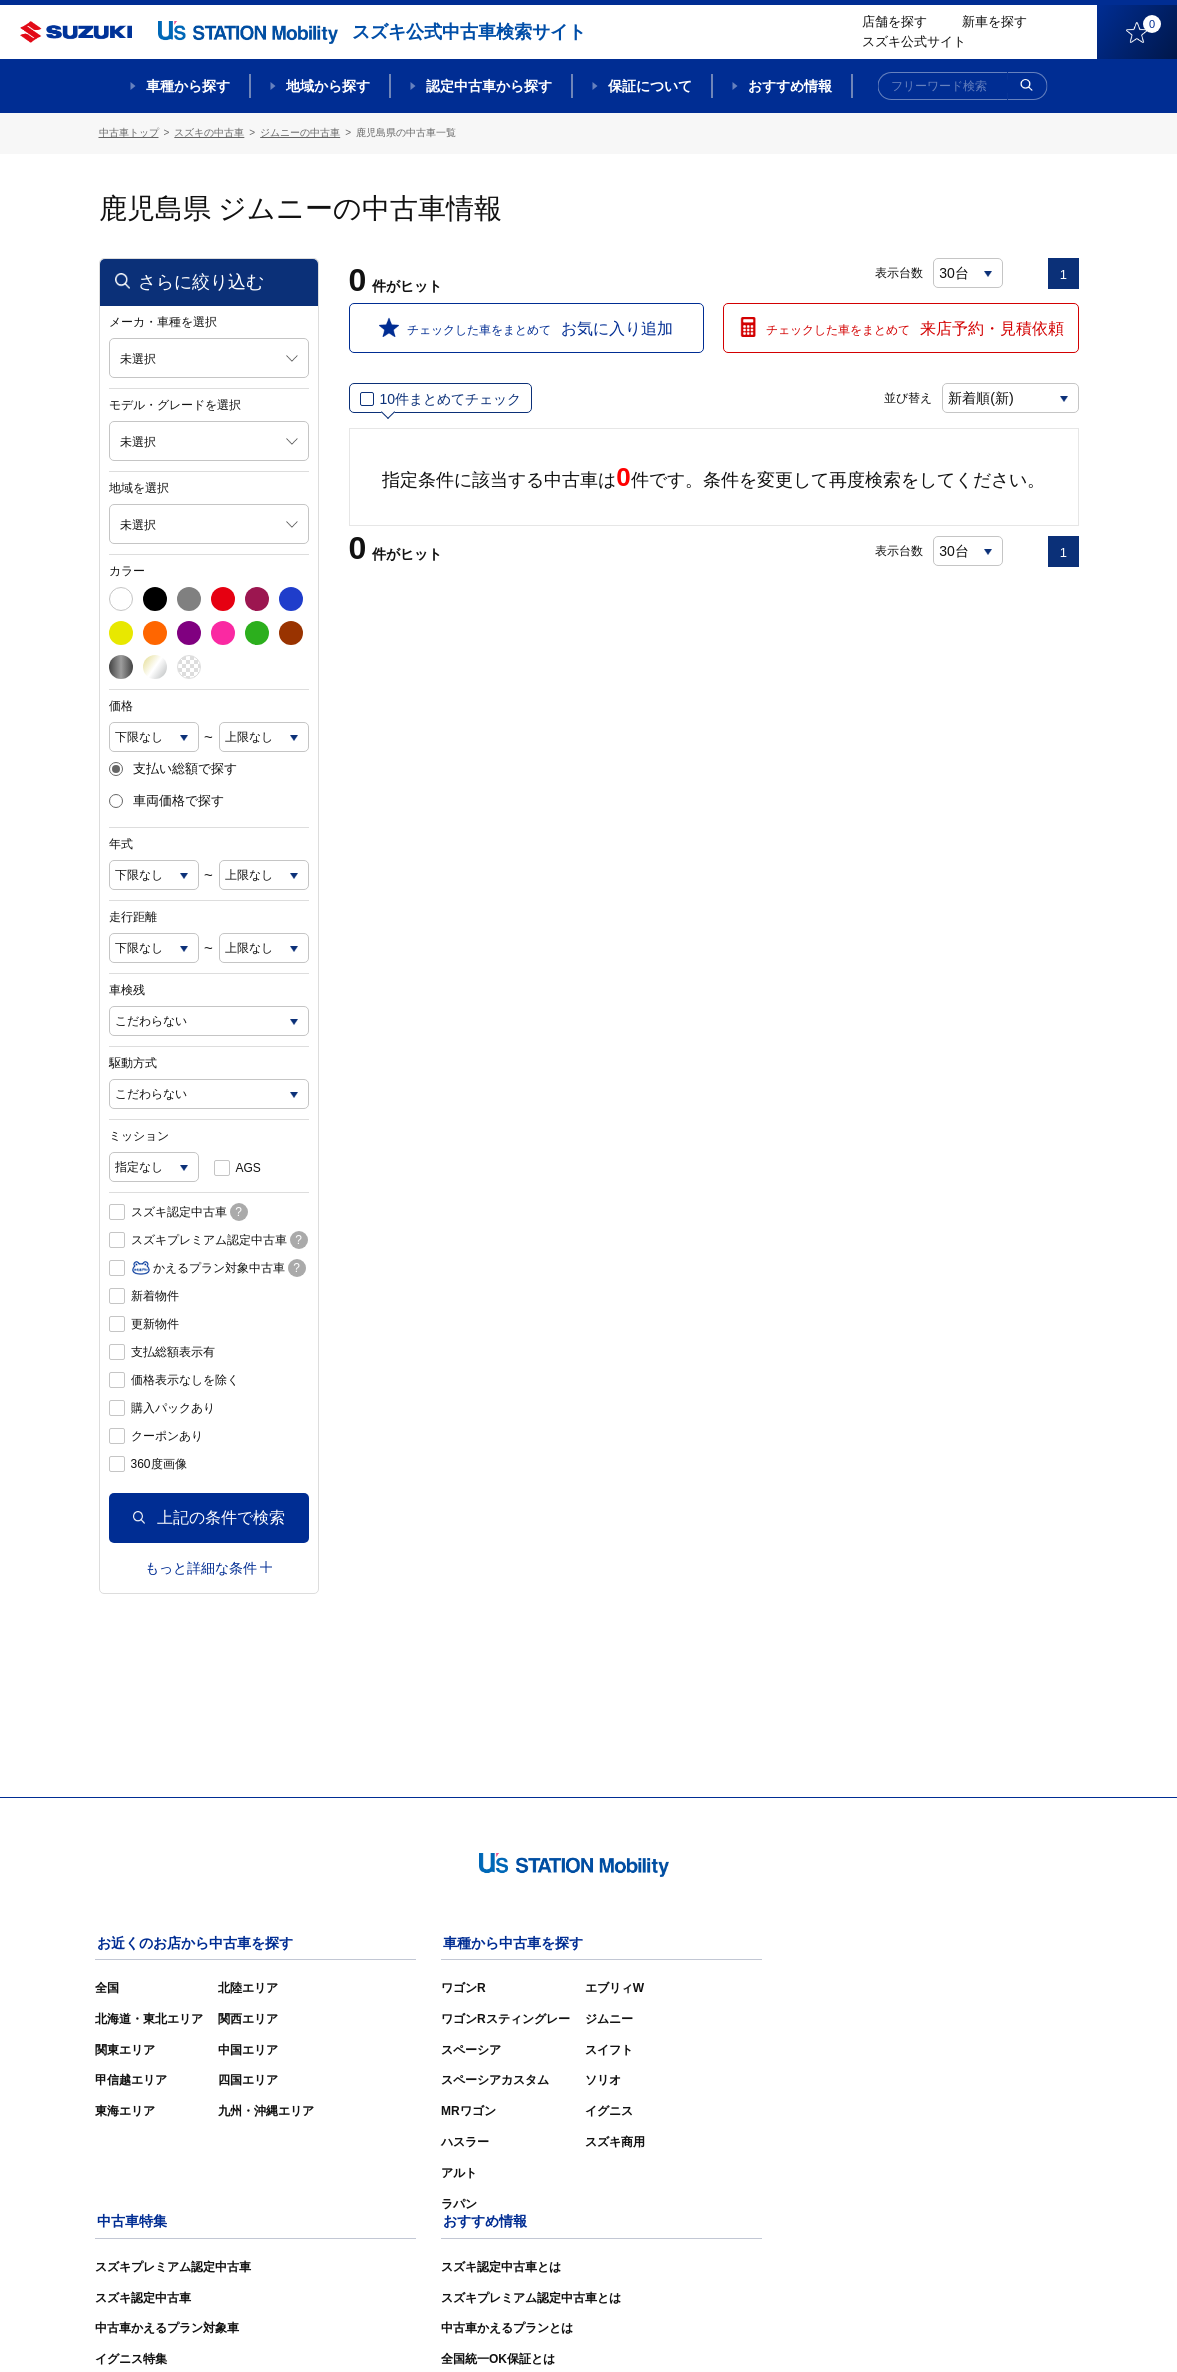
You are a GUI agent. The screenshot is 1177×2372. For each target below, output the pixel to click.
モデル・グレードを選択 (175, 404)
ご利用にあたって (850, 2328)
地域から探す (328, 86)
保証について (650, 86)
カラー (127, 570)
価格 (121, 705)
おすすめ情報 (790, 86)
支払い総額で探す (173, 768)
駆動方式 (133, 1062)
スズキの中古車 (209, 132)
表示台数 (900, 272)
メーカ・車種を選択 (163, 321)
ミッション (139, 1135)
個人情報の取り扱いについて (1001, 2328)
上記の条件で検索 (209, 1516)
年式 (121, 843)
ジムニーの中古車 (300, 132)
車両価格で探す (166, 801)
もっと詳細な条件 (208, 1567)
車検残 (127, 989)
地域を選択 (139, 487)
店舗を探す (894, 21)
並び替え (905, 397)
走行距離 (133, 916)
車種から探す (188, 86)
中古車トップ (129, 132)
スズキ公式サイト (914, 41)
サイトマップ (741, 2328)
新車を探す (994, 21)
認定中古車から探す (489, 86)
